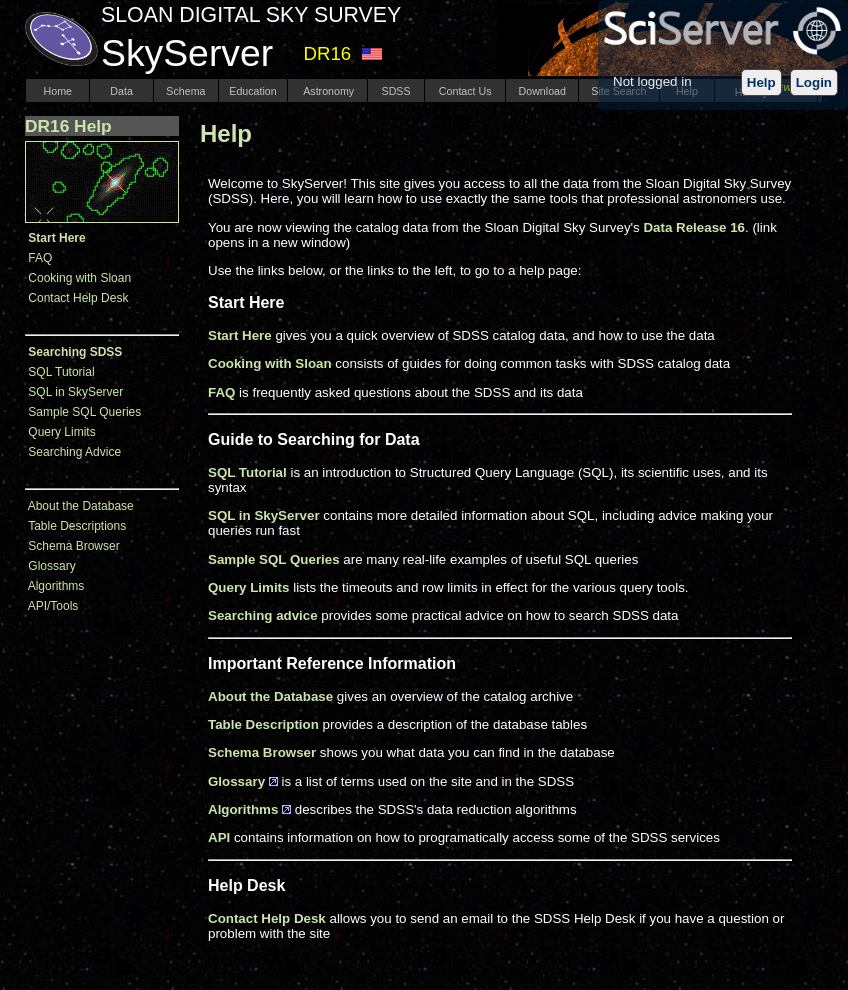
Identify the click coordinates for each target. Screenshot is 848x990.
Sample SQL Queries (84, 412)
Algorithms (56, 586)
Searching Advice (74, 452)
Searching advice (263, 615)
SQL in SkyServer (75, 392)
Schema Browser (73, 546)
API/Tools (53, 606)
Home (58, 91)
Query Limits (61, 432)
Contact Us (465, 91)
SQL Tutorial (61, 372)
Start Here (240, 335)
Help (761, 82)
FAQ (40, 258)
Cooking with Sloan (79, 278)
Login (814, 82)
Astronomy (327, 91)
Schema (185, 91)
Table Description (263, 724)
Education (252, 91)
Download (542, 91)
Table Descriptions (77, 526)
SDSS (396, 91)
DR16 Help (68, 126)
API (219, 837)
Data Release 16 (694, 227)
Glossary (51, 566)
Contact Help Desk (78, 298)
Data (121, 91)
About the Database (81, 506)
